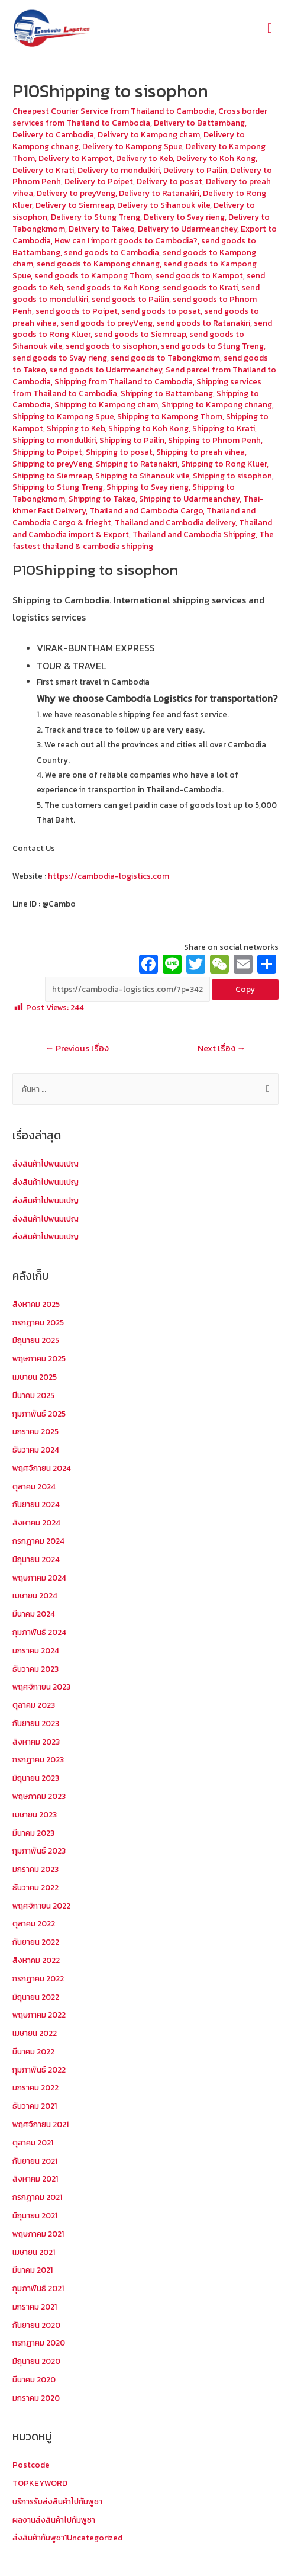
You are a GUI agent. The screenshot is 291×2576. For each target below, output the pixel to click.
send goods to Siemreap (140, 334)
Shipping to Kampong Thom (169, 416)
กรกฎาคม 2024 (38, 1541)
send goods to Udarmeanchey (105, 369)
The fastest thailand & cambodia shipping (143, 540)
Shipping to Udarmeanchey (189, 499)
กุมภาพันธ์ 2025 (39, 1413)
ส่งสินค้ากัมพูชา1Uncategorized (67, 2537)
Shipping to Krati (223, 428)
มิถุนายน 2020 (36, 2361)
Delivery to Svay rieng (184, 217)
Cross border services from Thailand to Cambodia (139, 117)
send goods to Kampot (199, 275)
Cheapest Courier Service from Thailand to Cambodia (113, 111)
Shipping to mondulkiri (54, 440)
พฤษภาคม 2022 (39, 2015)
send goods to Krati (200, 287)
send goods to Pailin (130, 299)
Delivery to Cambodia (53, 134)
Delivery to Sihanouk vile (163, 205)
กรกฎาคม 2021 (37, 2197)
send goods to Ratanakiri (203, 323)
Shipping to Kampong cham (106, 404)
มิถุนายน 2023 (35, 1778)
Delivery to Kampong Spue (132, 146)
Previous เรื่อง (77, 1048)
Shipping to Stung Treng (57, 487)
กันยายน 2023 (35, 1723)
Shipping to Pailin (131, 440)
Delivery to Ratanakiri (159, 193)
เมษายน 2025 (34, 1377)
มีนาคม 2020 (34, 2379)
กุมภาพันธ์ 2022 (39, 2070)
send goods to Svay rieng (59, 358)
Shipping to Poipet (47, 452)
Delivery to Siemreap (74, 205)
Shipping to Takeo (102, 499)
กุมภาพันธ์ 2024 (39, 1632)
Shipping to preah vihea (200, 452)
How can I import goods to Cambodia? (126, 240)
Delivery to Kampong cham (149, 134)
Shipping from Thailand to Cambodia (123, 381)
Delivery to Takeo (101, 229)
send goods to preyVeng (106, 323)
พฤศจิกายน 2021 (40, 2124)
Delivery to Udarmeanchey (187, 229)
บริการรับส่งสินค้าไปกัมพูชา (57, 2501)
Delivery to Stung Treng (95, 217)
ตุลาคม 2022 (33, 1923)
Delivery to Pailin (195, 170)
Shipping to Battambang (167, 393)
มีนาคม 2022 (33, 2051)
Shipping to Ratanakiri (136, 464)
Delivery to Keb (144, 158)
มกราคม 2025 (35, 1431)
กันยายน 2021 (34, 2161)
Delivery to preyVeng (76, 193)
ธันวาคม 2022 (35, 1887)
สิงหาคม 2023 (36, 1742)
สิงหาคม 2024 (36, 1522)
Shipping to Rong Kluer (224, 464)
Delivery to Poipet (98, 181)
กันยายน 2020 (36, 2325)
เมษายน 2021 (33, 2252)
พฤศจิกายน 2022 (41, 1906)
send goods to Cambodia (111, 252)
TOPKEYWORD (39, 2483)
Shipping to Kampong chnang (216, 404)
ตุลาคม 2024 (34, 1486)
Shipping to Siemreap (52, 475)
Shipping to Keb (76, 428)
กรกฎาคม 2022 (38, 1978)
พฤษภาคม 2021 (38, 2234)
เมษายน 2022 (34, 2033)
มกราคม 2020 (36, 2398)
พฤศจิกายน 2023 (41, 1686)
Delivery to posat (169, 181)
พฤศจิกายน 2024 (41, 1468)
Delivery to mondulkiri (118, 170)
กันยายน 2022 (35, 1942)
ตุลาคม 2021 (32, 2142)
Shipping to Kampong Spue (63, 416)
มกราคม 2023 (35, 1869)
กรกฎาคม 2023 (38, 1759)
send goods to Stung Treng (212, 346)
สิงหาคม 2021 (35, 2179)
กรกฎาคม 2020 (38, 2343)
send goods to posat (161, 311)
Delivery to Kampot (75, 158)
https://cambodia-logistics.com (107, 876)
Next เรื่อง (222, 1048)
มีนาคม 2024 (33, 1614)
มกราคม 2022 (35, 2087)
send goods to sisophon (111, 346)
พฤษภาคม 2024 (39, 1577)
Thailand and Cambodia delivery (175, 522)
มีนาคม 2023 (33, 1833)
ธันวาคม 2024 (35, 1450)
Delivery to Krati (43, 170)
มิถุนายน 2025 (35, 1340)
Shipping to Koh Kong (148, 428)
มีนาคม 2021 (32, 2270)
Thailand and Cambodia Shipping (194, 534)
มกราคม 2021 (34, 2306)
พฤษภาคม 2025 (39, 1358)
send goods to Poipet (76, 311)
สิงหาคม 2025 (36, 1304)
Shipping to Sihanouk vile (142, 475)
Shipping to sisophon (232, 475)
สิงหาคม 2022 (36, 1960)
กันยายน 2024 (36, 1504)
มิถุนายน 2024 (36, 1559)
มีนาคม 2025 (33, 1395)
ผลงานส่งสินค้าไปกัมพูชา (53, 2520)
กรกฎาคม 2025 (38, 1322)
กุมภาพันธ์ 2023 (39, 1850)
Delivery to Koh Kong (216, 158)
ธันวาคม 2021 (34, 2106)
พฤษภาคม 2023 (39, 1796)
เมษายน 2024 (34, 1595)
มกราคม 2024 (35, 1650)
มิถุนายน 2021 (34, 2215)
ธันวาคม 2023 (35, 1669)
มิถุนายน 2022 (35, 1997)
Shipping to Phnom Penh (214, 440)
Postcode (31, 2465)
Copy (245, 989)
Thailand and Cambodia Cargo (146, 510)
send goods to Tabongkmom (165, 358)
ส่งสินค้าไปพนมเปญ (45, 1164)
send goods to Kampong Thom (93, 275)
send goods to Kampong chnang (98, 263)
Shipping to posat (119, 452)
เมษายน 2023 (34, 1814)
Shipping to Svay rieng (147, 487)
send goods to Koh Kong (112, 287)
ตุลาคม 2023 (33, 1705)
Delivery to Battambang (199, 123)
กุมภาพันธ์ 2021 (38, 2288)
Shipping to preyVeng (52, 464)
